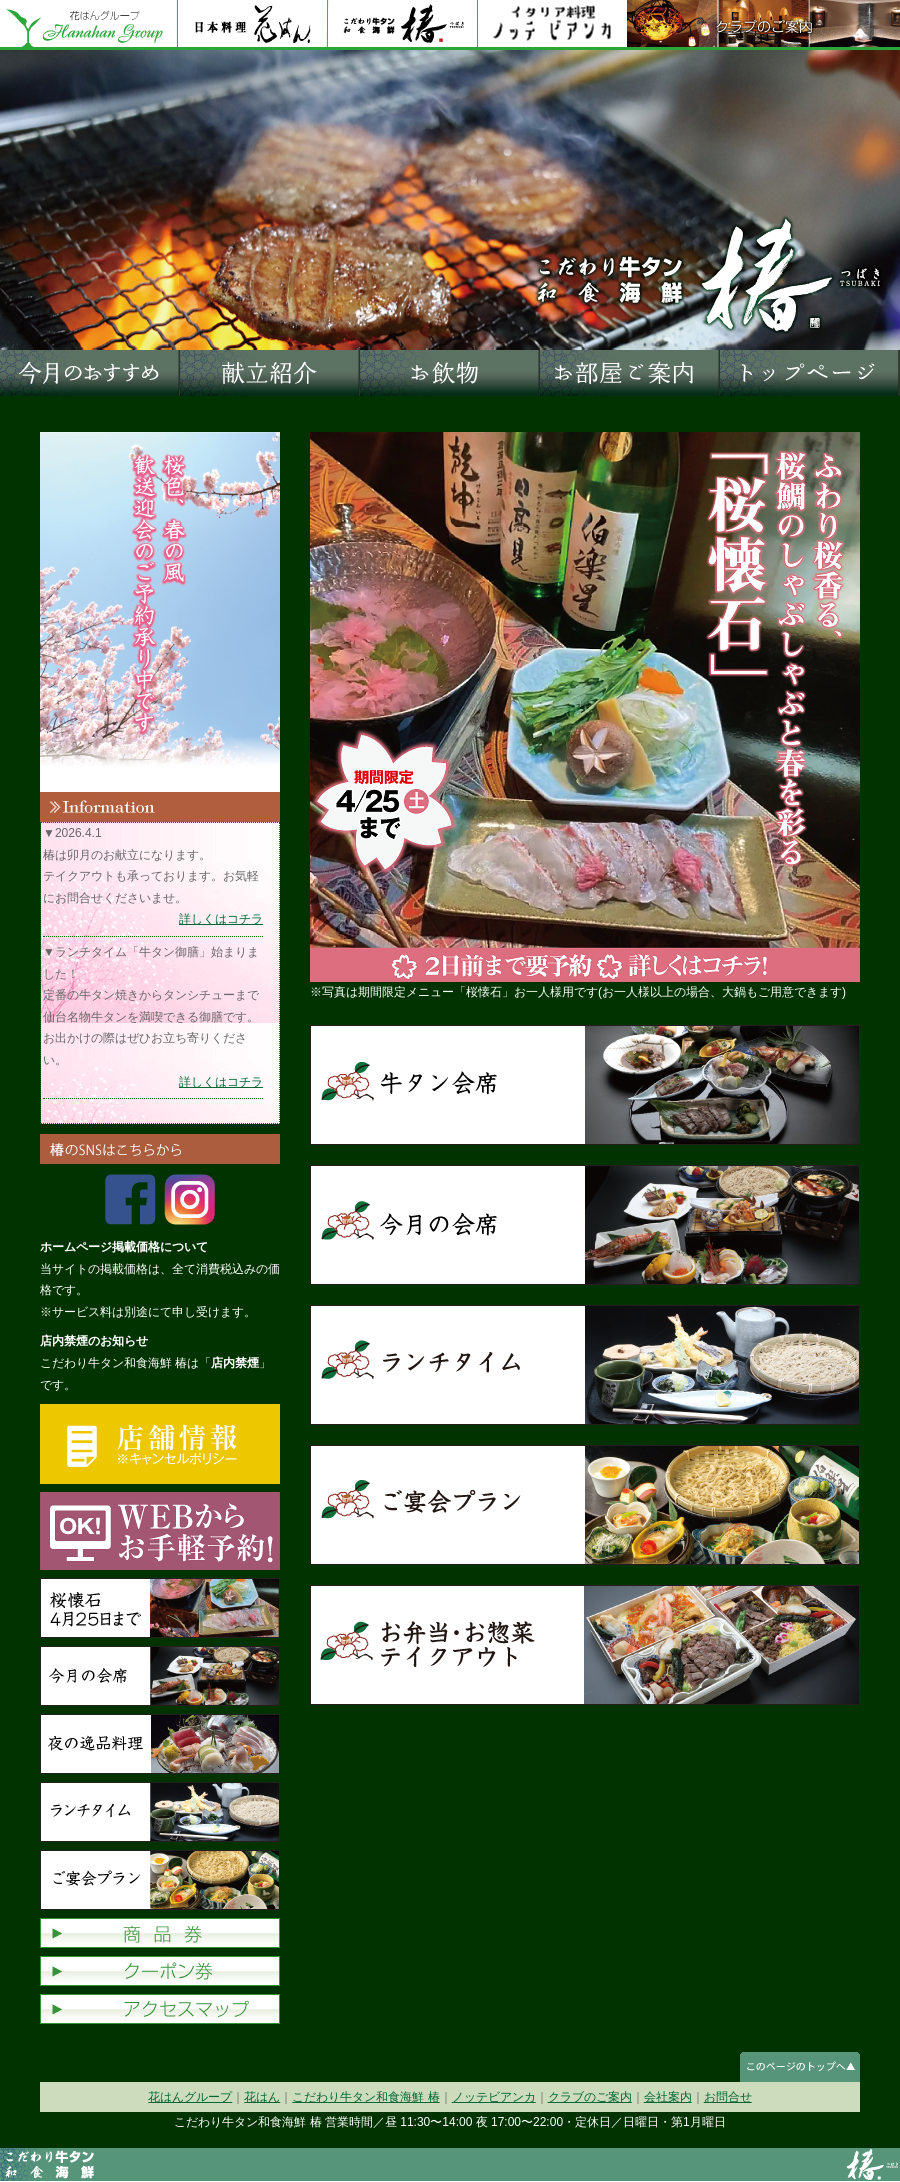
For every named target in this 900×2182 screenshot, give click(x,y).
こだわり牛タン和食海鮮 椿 (365, 2097)
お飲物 (450, 373)
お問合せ (728, 2097)
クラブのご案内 (763, 25)
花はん (252, 25)
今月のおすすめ (90, 373)
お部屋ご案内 (630, 373)
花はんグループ (88, 25)
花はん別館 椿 (402, 25)
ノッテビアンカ (552, 25)
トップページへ (810, 373)
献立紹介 (270, 373)
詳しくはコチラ (221, 919)
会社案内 (668, 2097)
